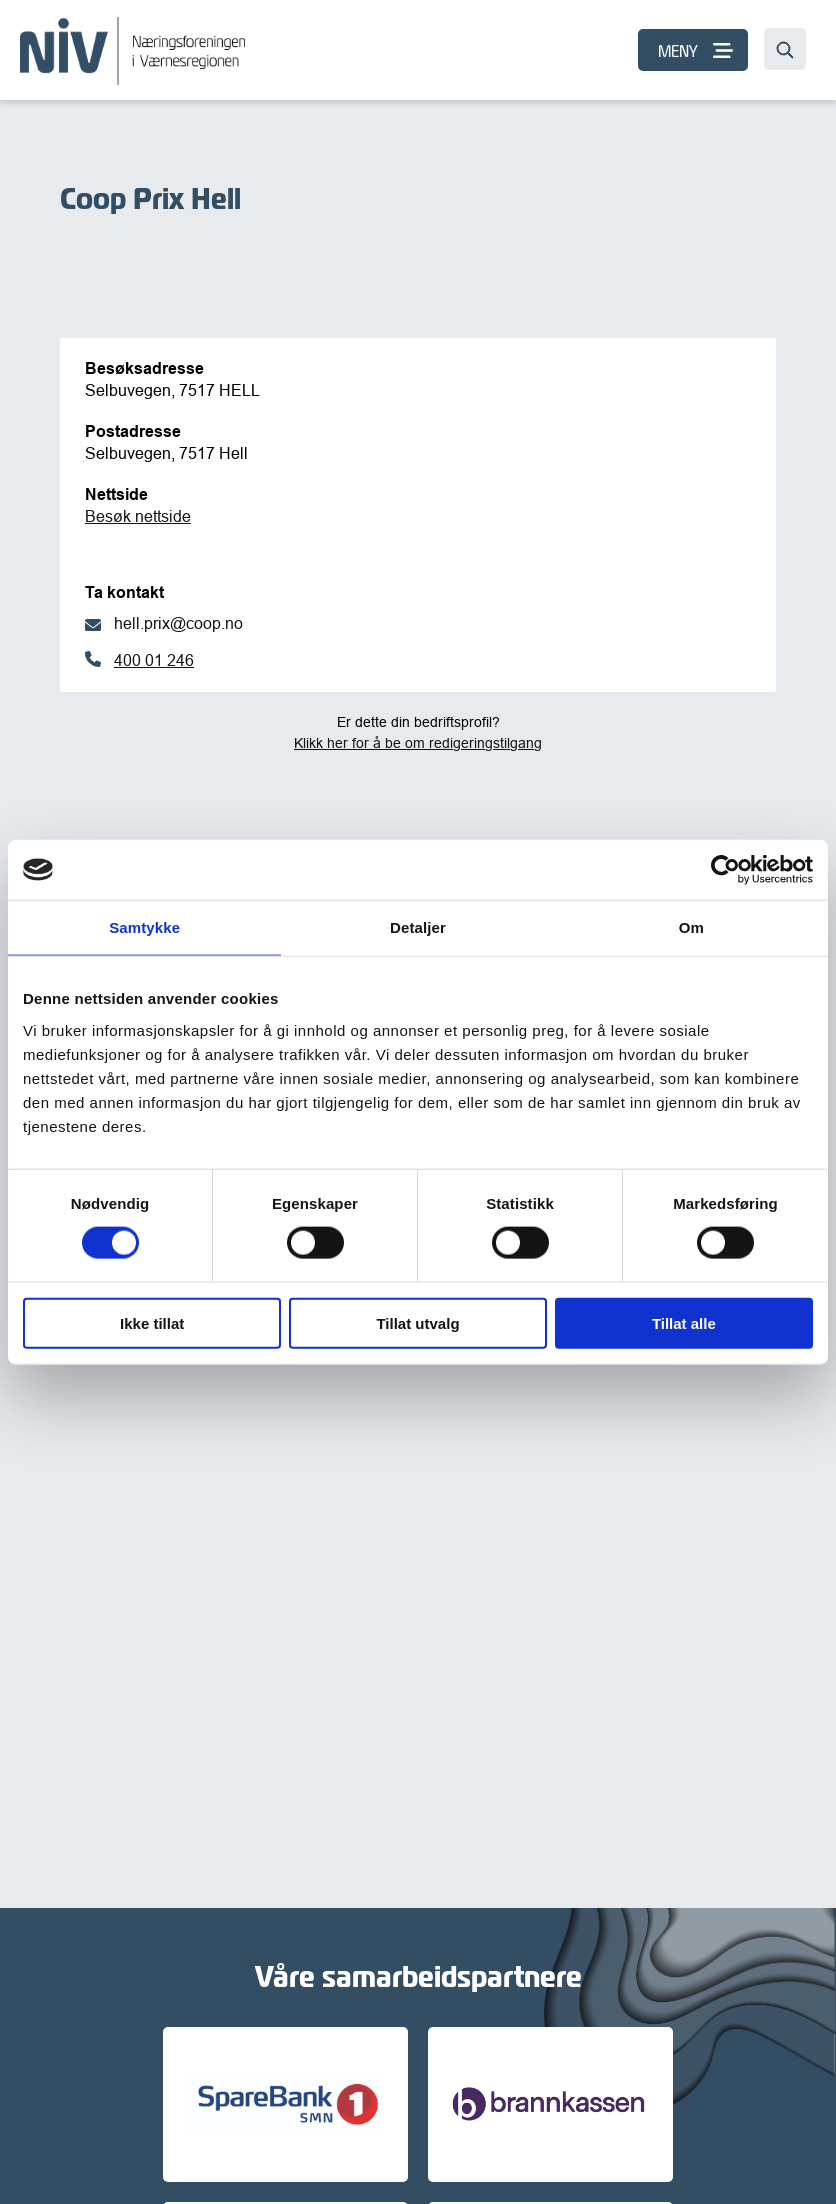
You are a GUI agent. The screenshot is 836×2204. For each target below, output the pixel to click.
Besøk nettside (138, 516)
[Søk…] (785, 49)
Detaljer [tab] (418, 927)
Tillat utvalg (417, 1322)
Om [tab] (691, 927)
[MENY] (693, 50)
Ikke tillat (152, 1322)
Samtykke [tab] (144, 927)
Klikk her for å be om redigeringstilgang (418, 743)
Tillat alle (684, 1322)
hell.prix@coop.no (178, 623)
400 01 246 (154, 660)
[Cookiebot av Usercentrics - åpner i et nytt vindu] (725, 870)
